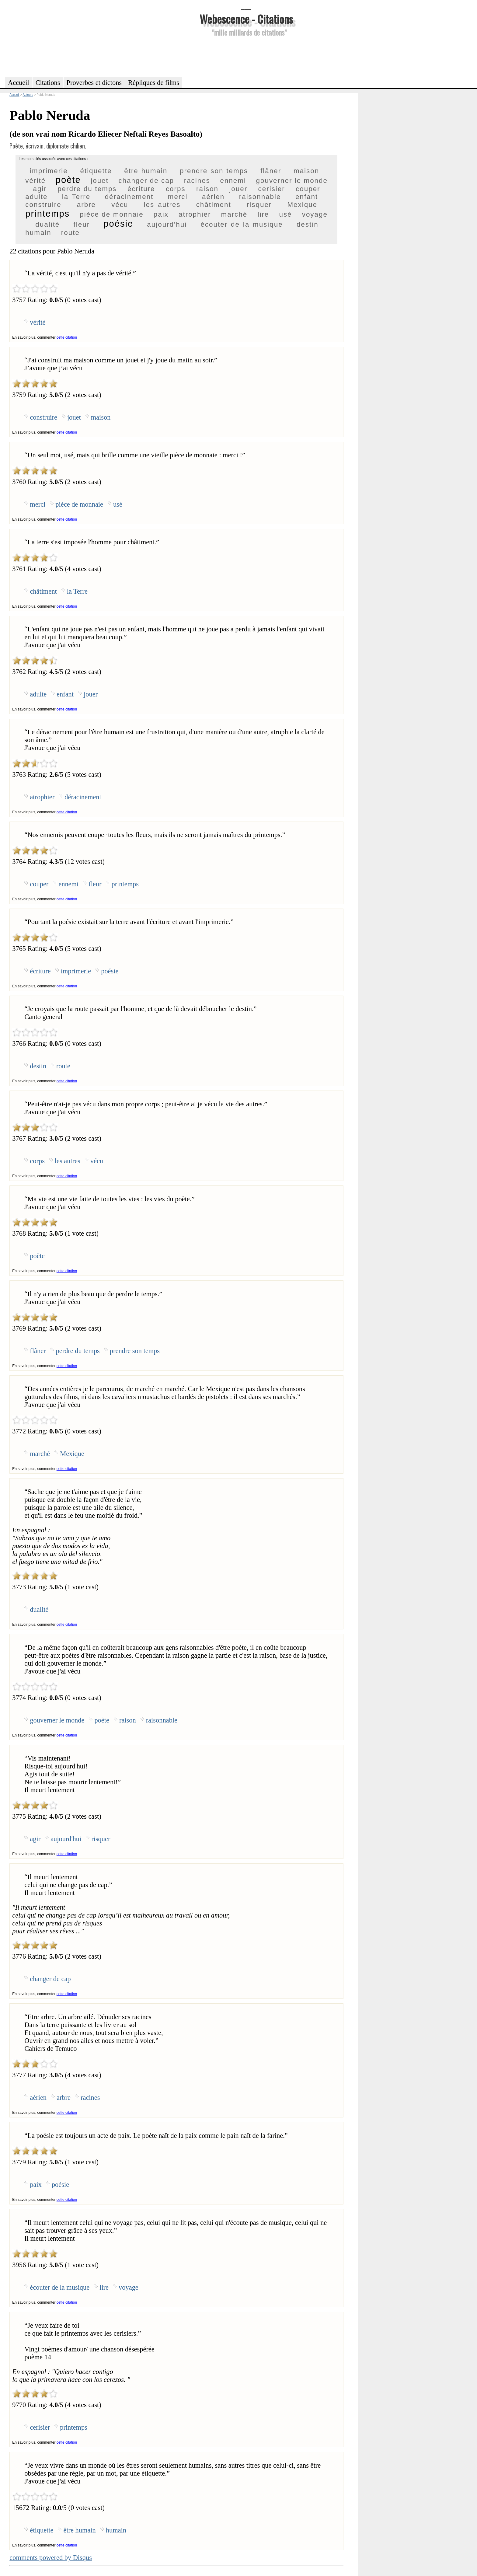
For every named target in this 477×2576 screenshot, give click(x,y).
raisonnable (260, 197)
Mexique (302, 204)
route (70, 232)
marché (234, 214)
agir (40, 189)
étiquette (96, 171)
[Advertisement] (246, 56)
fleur (82, 224)
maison (306, 171)
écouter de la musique (241, 224)
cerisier (271, 189)
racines (197, 180)
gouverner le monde (292, 180)
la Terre (76, 197)
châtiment (213, 204)
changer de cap (146, 180)
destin (308, 224)
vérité (35, 180)
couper (308, 189)
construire (43, 204)
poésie (118, 224)
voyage (315, 214)
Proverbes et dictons (94, 82)
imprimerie (49, 171)
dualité (47, 224)
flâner (270, 171)
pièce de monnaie (111, 214)
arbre (86, 204)
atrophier (195, 214)
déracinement (129, 197)
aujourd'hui (167, 224)
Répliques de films (153, 82)
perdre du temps (87, 189)
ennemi (233, 180)
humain (38, 232)
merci (178, 197)
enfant (306, 197)
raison (207, 189)
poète (68, 180)
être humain (145, 171)
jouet (100, 180)
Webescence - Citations (246, 19)
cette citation (67, 337)
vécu (119, 204)
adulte (36, 197)
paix (161, 214)
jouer (238, 189)
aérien (213, 197)
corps (176, 189)
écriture (141, 189)
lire (263, 214)
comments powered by (50, 2557)
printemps (47, 213)
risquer (259, 204)
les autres (162, 204)
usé (285, 214)
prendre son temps (214, 171)
